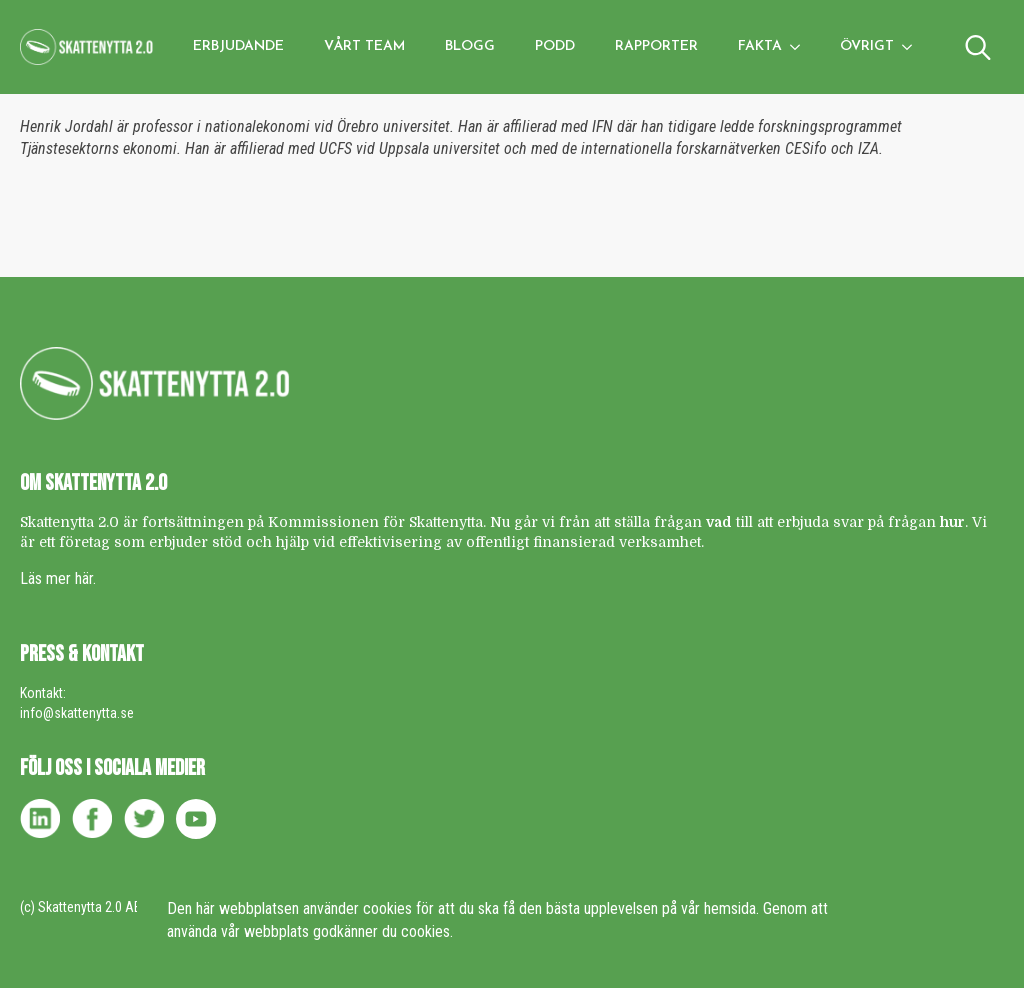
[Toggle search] (978, 47)
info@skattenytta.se (77, 713)
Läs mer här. (58, 578)
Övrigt (867, 46)
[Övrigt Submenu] (913, 47)
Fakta (760, 46)
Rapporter (656, 46)
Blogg (470, 46)
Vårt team (364, 46)
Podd (555, 46)
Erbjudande (238, 46)
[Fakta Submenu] (801, 47)
